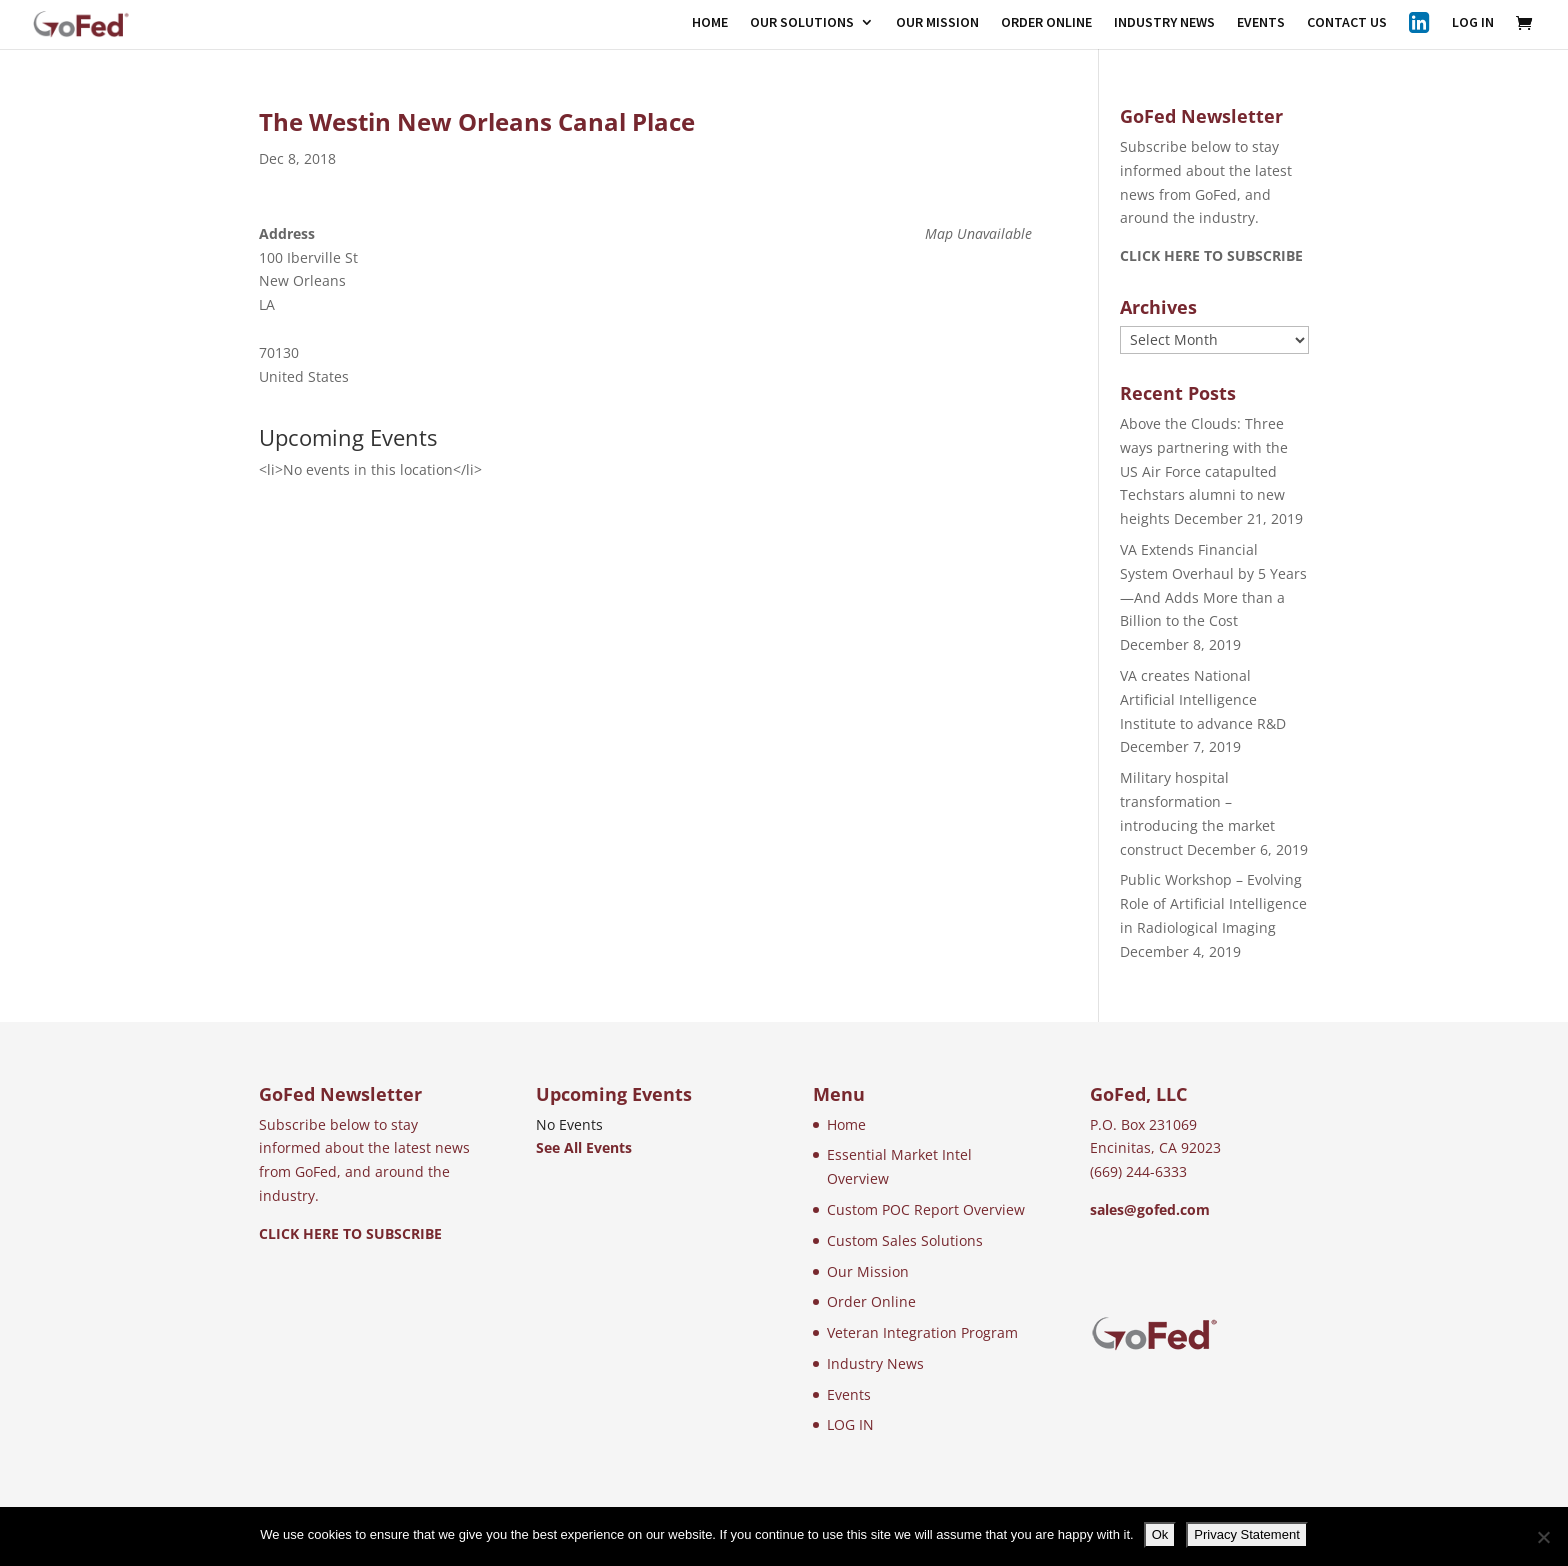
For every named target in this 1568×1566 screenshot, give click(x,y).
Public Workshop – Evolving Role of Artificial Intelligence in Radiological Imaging (1213, 903)
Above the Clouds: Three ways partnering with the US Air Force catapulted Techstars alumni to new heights (1204, 471)
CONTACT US (1347, 23)
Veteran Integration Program (922, 1332)
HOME (710, 23)
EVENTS (1261, 23)
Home (846, 1124)
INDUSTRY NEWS (1164, 23)
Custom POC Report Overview (926, 1209)
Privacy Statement (1247, 1534)
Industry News (875, 1363)
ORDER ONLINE (1046, 23)
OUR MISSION (937, 23)
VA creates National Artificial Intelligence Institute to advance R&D (1203, 699)
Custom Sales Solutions (905, 1240)
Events (849, 1394)
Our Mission (868, 1271)
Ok (1160, 1534)
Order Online (871, 1301)
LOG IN (1473, 23)
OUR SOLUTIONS (802, 23)
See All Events (584, 1147)
